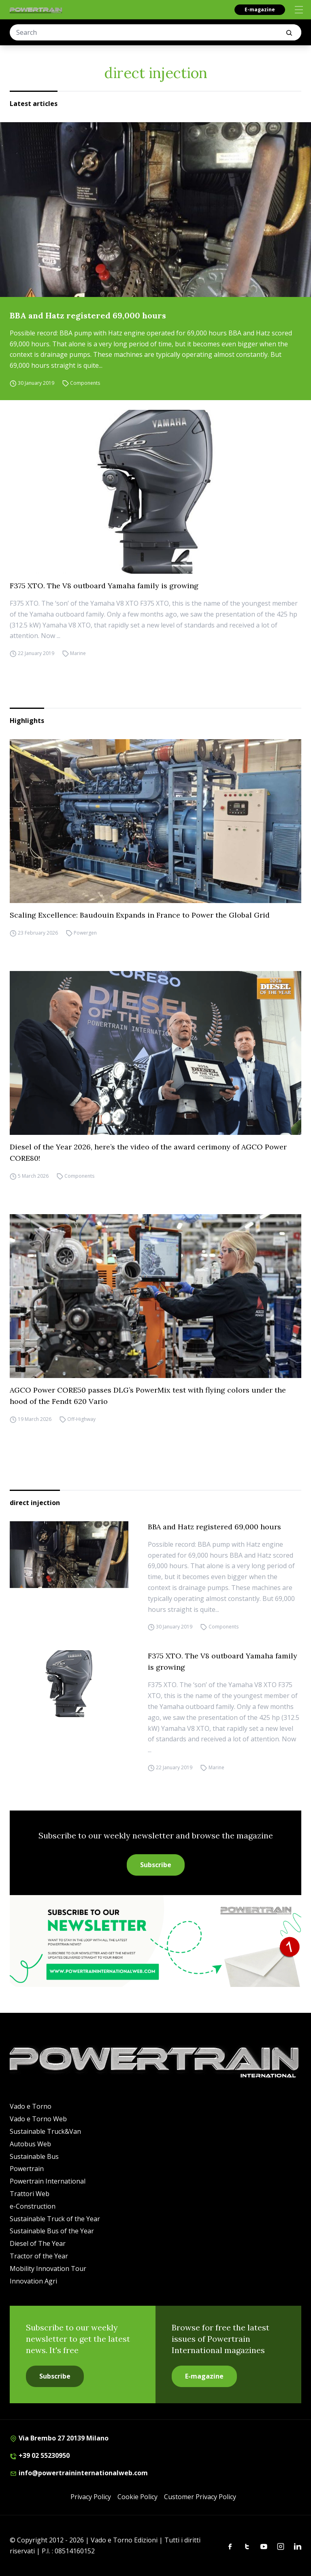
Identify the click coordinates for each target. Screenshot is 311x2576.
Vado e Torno (30, 2106)
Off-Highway (81, 1419)
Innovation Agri (33, 2281)
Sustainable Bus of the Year (52, 2230)
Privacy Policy (90, 2496)
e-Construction (32, 2206)
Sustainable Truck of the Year (55, 2218)
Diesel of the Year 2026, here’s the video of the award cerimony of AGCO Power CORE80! (148, 1152)
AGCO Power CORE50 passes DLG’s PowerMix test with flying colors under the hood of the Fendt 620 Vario (148, 1395)
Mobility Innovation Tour (48, 2268)
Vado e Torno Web (38, 2118)
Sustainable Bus (34, 2156)
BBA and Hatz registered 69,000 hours (88, 315)
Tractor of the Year (39, 2256)
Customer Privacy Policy (200, 2496)
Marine (78, 653)
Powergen (85, 932)
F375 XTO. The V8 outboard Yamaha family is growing (104, 585)
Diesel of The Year (38, 2243)
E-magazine (260, 9)
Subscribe (155, 1864)
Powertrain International (47, 2181)
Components (85, 383)
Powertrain (27, 2168)
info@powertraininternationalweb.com (79, 2472)
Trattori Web (29, 2193)
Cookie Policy (137, 2496)
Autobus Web (30, 2143)
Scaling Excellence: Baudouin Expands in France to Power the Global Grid (140, 915)
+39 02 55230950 (40, 2455)
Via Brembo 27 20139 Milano (59, 2438)
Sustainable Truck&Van (45, 2131)
